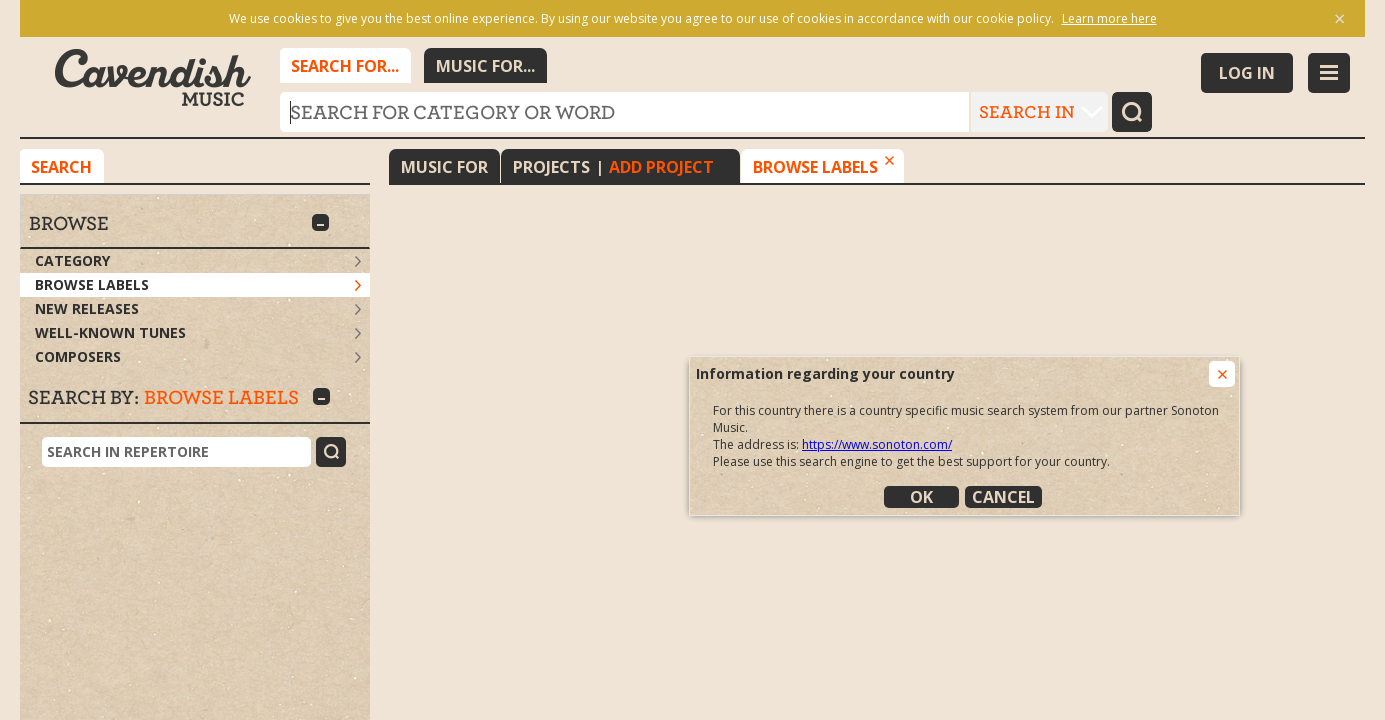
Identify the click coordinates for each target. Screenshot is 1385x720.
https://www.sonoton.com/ (877, 444)
